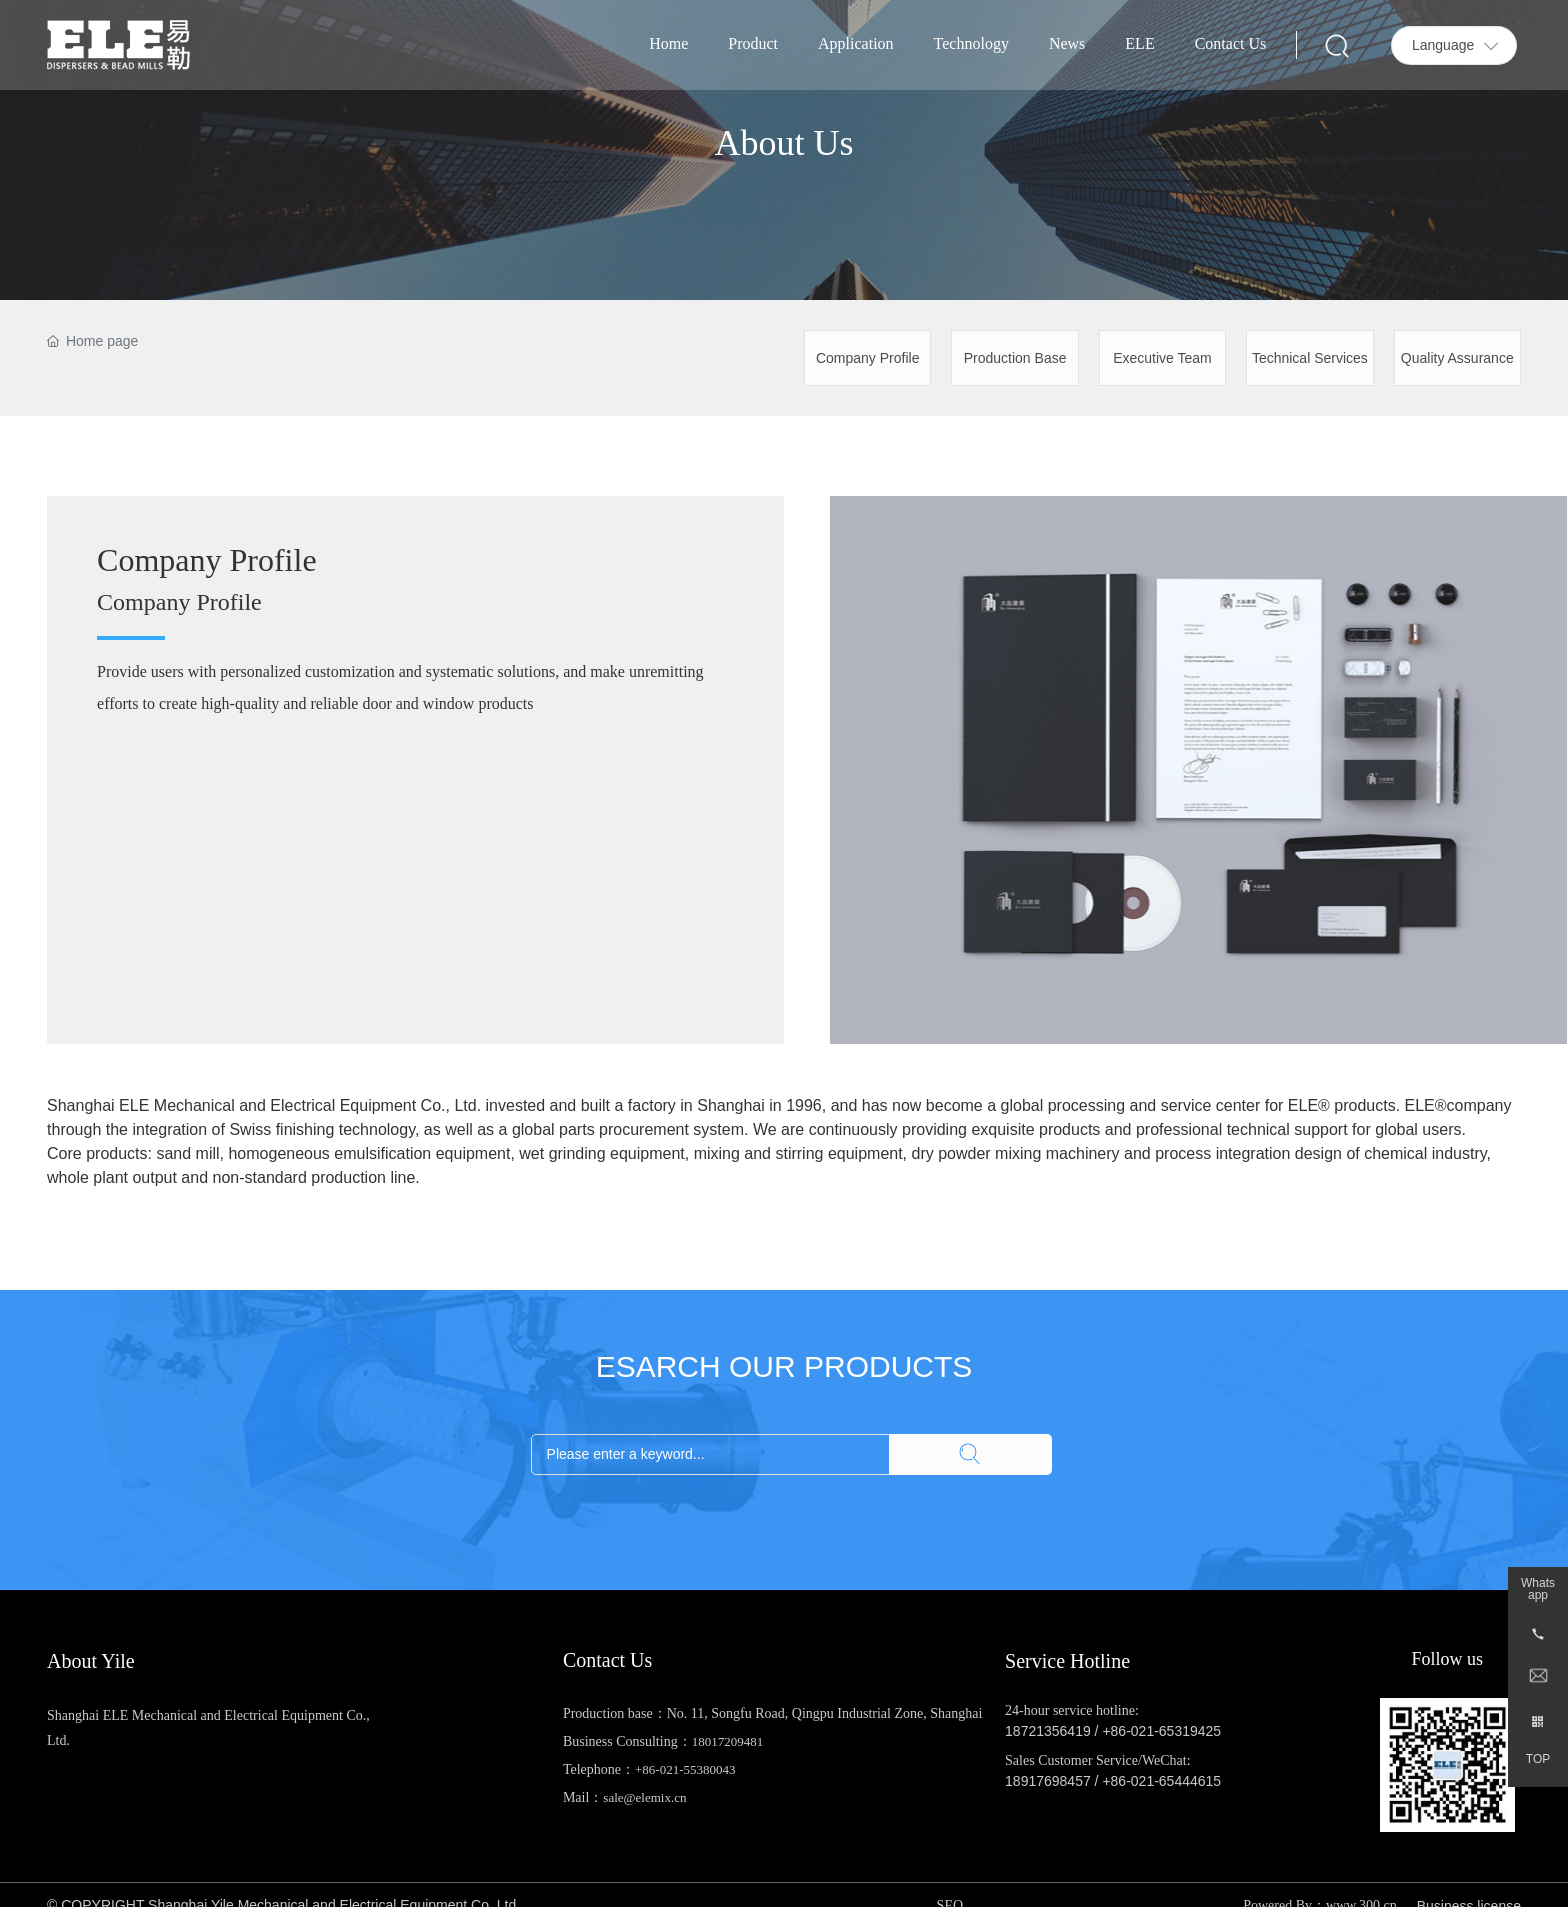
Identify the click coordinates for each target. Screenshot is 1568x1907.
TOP (1538, 1759)
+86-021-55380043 (685, 1769)
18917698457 (1048, 1781)
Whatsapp (1538, 1589)
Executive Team (1162, 358)
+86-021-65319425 (1161, 1731)
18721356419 (1048, 1731)
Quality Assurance (1457, 358)
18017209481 (728, 1741)
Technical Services (1310, 358)
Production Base (1015, 358)
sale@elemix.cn (644, 1797)
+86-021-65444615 (1161, 1781)
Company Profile (868, 358)
